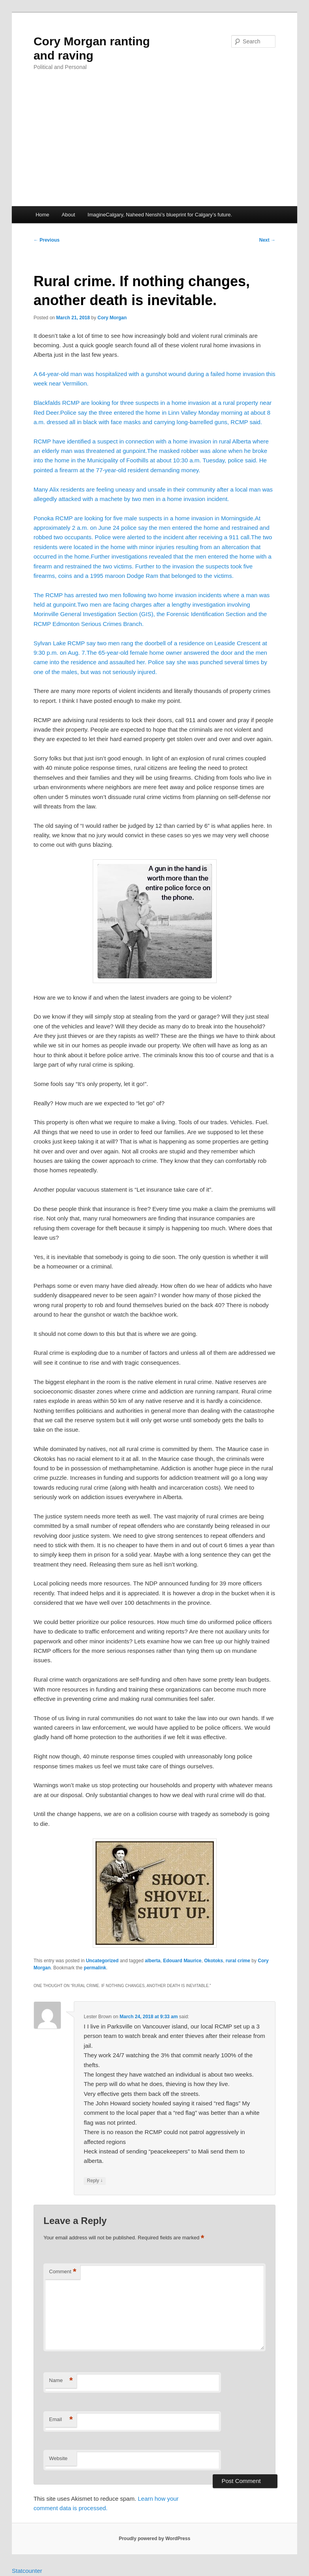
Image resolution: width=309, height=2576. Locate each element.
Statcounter (27, 2570)
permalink (95, 1968)
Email (61, 2419)
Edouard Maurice (182, 1960)
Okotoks (213, 1960)
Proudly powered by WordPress (154, 2538)
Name (61, 2380)
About (68, 215)
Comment (62, 2272)
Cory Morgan (112, 317)
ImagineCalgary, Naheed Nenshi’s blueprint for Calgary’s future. (160, 215)
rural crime (238, 1960)
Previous (47, 240)
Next (267, 240)
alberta (152, 1960)
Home (42, 215)
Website (58, 2458)
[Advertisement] (154, 147)
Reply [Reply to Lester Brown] (95, 2181)
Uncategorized (102, 1960)
